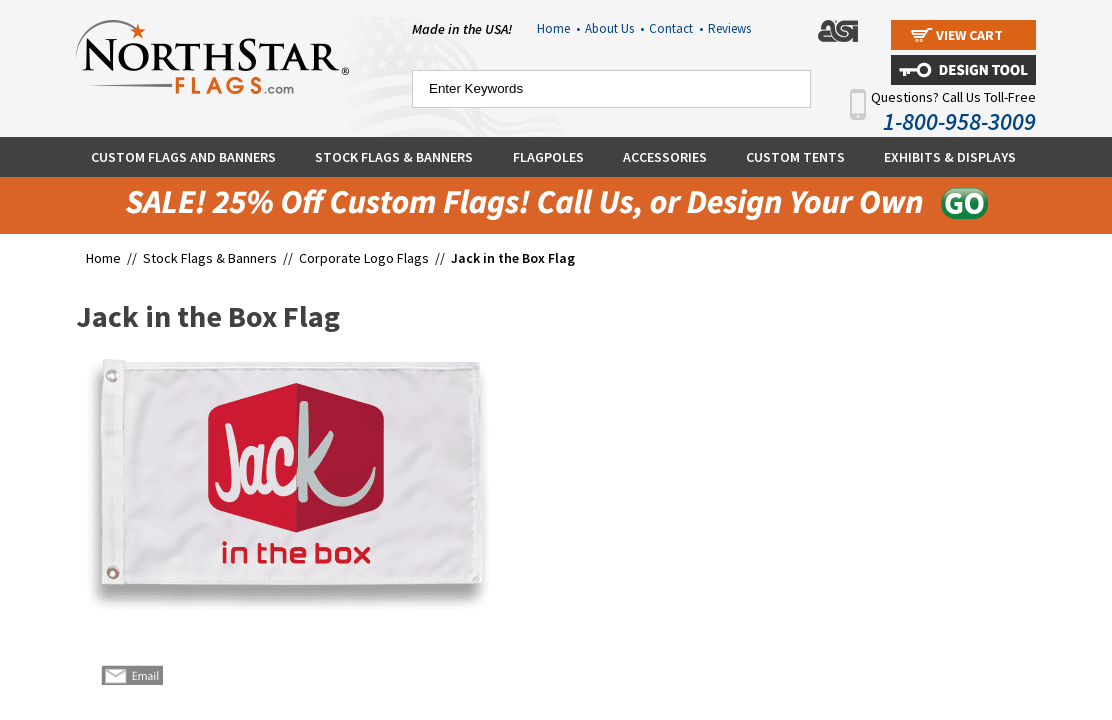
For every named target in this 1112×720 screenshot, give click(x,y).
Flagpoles (548, 157)
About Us (614, 28)
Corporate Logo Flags (364, 258)
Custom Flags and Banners (183, 157)
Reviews (729, 28)
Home (558, 28)
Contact (676, 28)
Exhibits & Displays (950, 157)
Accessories (665, 157)
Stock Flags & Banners (394, 157)
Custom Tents (795, 157)
